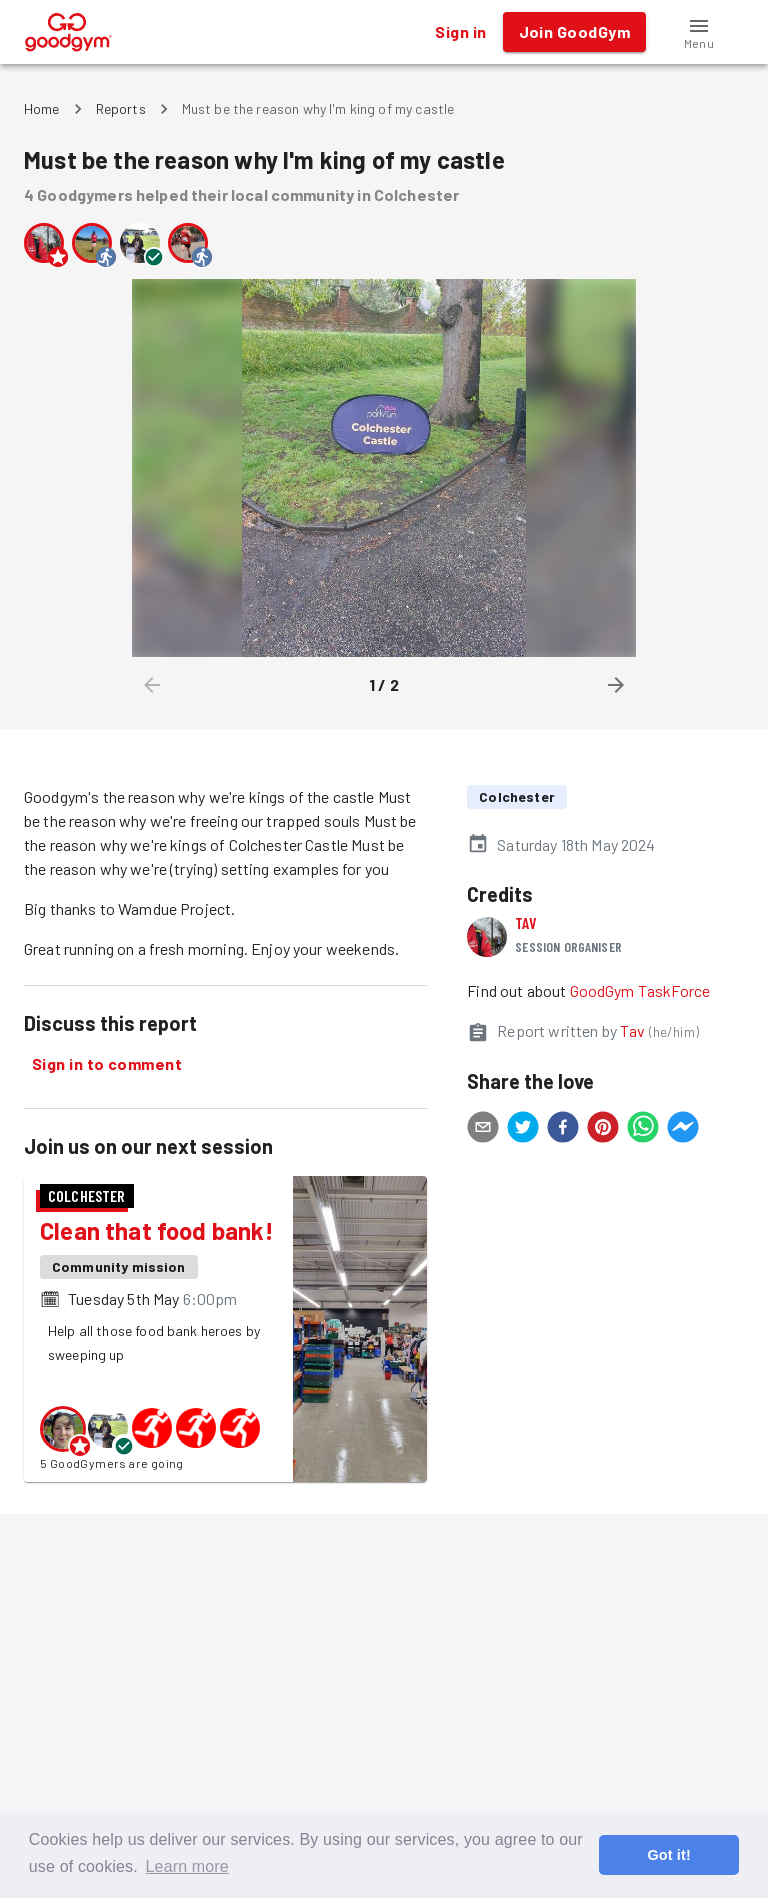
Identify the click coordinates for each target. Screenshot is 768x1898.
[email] (483, 1130)
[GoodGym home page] (68, 29)
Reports (121, 108)
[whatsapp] (643, 1130)
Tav (525, 922)
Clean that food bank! (157, 1230)
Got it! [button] (668, 1855)
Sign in (460, 32)
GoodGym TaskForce (640, 990)
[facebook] (563, 1130)
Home (42, 108)
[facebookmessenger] (683, 1130)
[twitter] (523, 1130)
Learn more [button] (187, 1866)
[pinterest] (603, 1130)
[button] (699, 32)
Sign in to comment (107, 1064)
